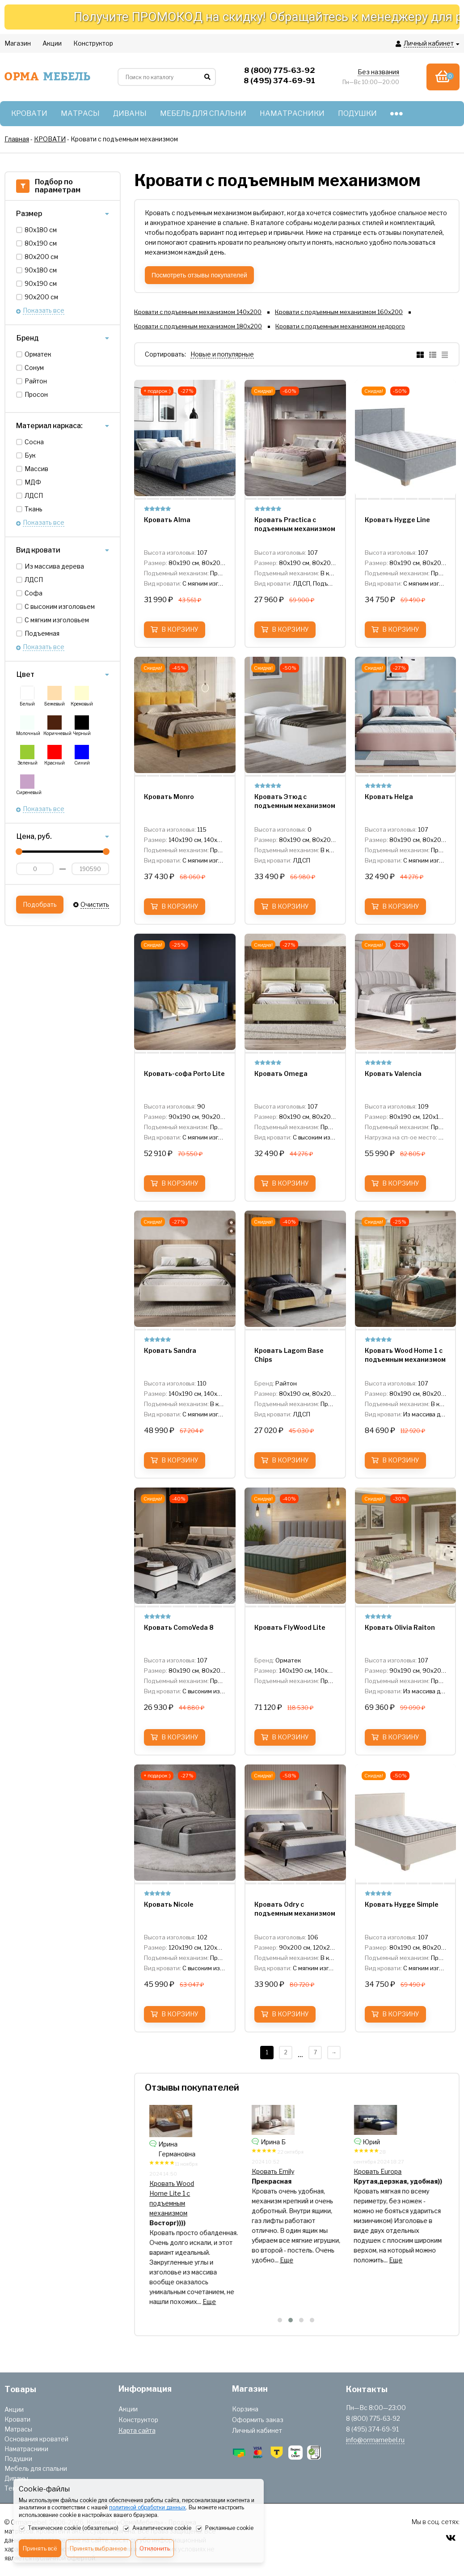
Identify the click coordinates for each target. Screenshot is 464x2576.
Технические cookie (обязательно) (68, 2528)
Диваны (16, 2478)
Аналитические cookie (157, 2528)
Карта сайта (137, 2430)
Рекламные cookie (224, 2528)
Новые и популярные (222, 354)
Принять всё (40, 2548)
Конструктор (138, 2419)
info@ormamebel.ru (375, 2440)
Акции (14, 2409)
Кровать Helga (274, 2171)
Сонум (34, 367)
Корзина (245, 2409)
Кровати (17, 2419)
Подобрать (40, 904)
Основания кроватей (36, 2439)
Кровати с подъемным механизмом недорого (340, 326)
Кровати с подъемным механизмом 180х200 (198, 326)
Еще (220, 2282)
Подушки (18, 2458)
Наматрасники (26, 2449)
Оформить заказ (257, 2419)
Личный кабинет (257, 2430)
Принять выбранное (98, 2548)
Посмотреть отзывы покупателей (199, 275)
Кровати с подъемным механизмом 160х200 (339, 311)
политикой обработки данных (147, 2507)
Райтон (36, 381)
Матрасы (18, 2429)
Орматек (38, 354)
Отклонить (154, 2548)
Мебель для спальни (35, 2468)
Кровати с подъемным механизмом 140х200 (198, 311)
